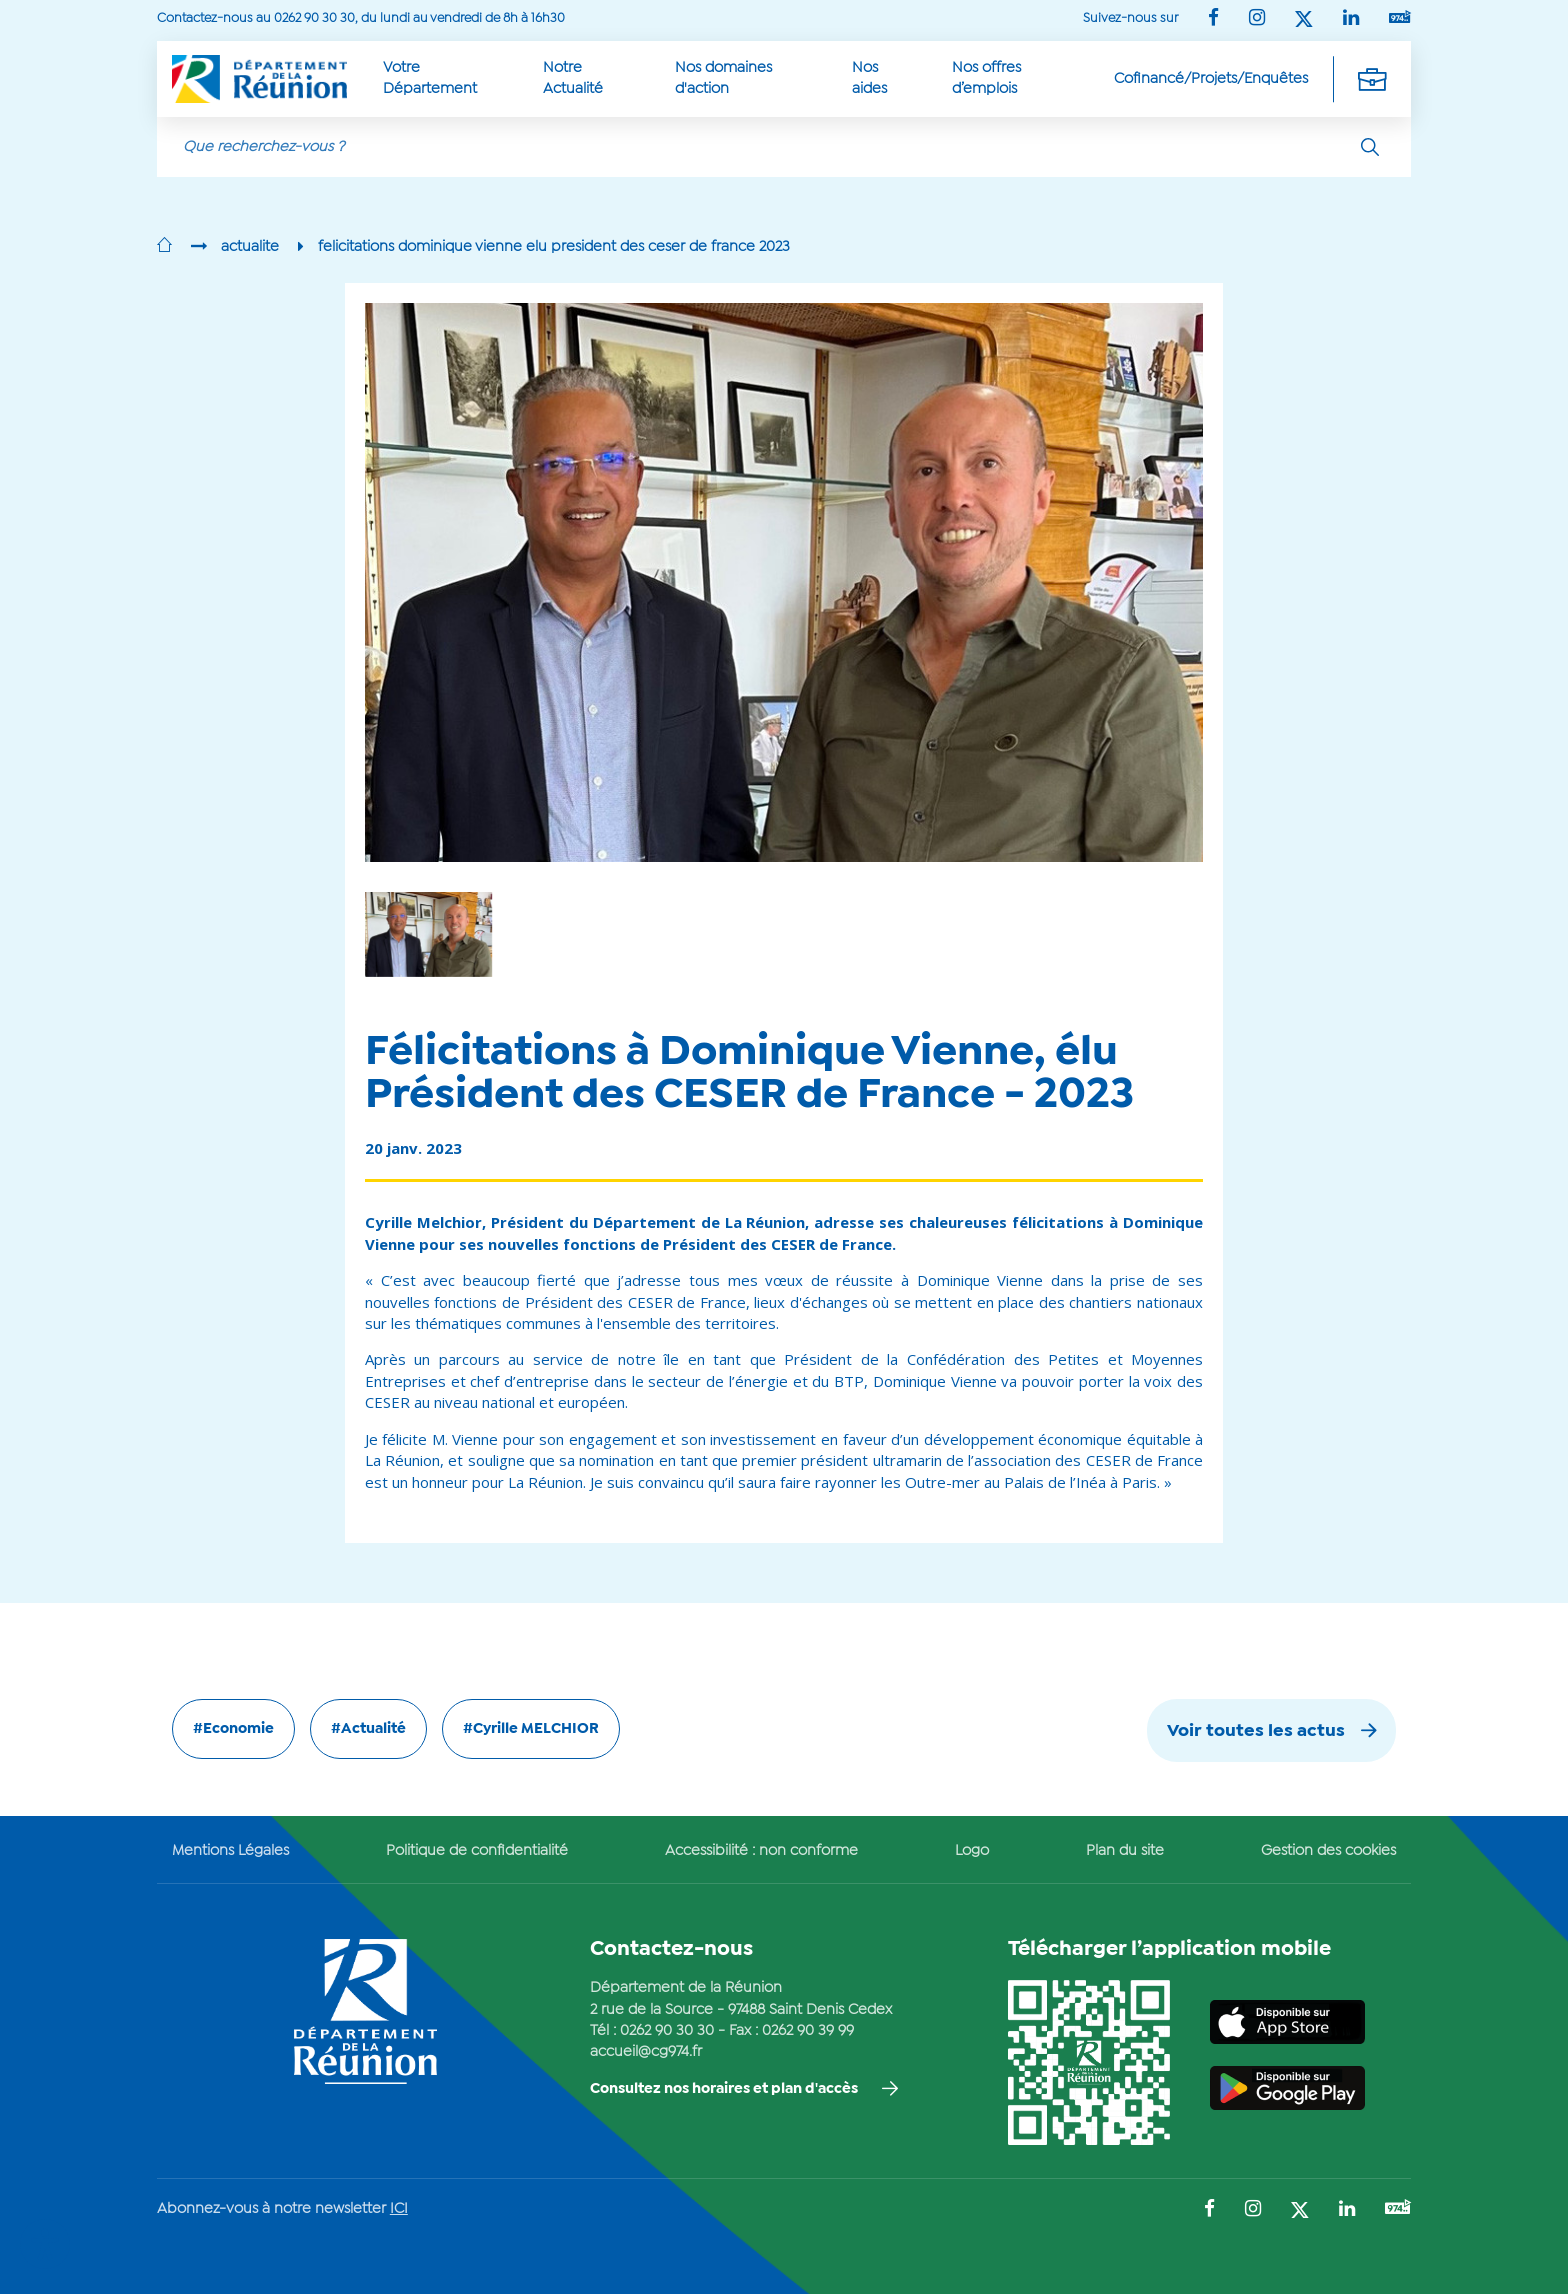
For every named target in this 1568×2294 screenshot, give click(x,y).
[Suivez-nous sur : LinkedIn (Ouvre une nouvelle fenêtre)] (1351, 19)
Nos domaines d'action (723, 78)
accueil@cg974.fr (646, 2052)
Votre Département (430, 78)
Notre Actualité (573, 78)
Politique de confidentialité (477, 1851)
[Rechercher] (1370, 147)
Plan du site (1125, 1851)
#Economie (233, 1729)
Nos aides (869, 78)
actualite (250, 247)
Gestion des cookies (1328, 1851)
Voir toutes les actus (1256, 1731)
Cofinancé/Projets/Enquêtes (1211, 79)
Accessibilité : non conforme (761, 1851)
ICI (399, 2209)
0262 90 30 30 (667, 2031)
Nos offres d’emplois (986, 78)
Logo (972, 1851)
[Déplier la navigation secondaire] (1372, 79)
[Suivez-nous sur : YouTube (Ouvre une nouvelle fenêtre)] (1400, 18)
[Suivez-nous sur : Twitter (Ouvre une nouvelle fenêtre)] (1304, 20)
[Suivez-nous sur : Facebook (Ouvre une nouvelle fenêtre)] (1213, 19)
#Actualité (368, 1729)
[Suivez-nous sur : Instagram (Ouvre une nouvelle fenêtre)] (1257, 19)
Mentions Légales (230, 1851)
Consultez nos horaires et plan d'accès (724, 2089)
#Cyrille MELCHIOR (531, 1729)
